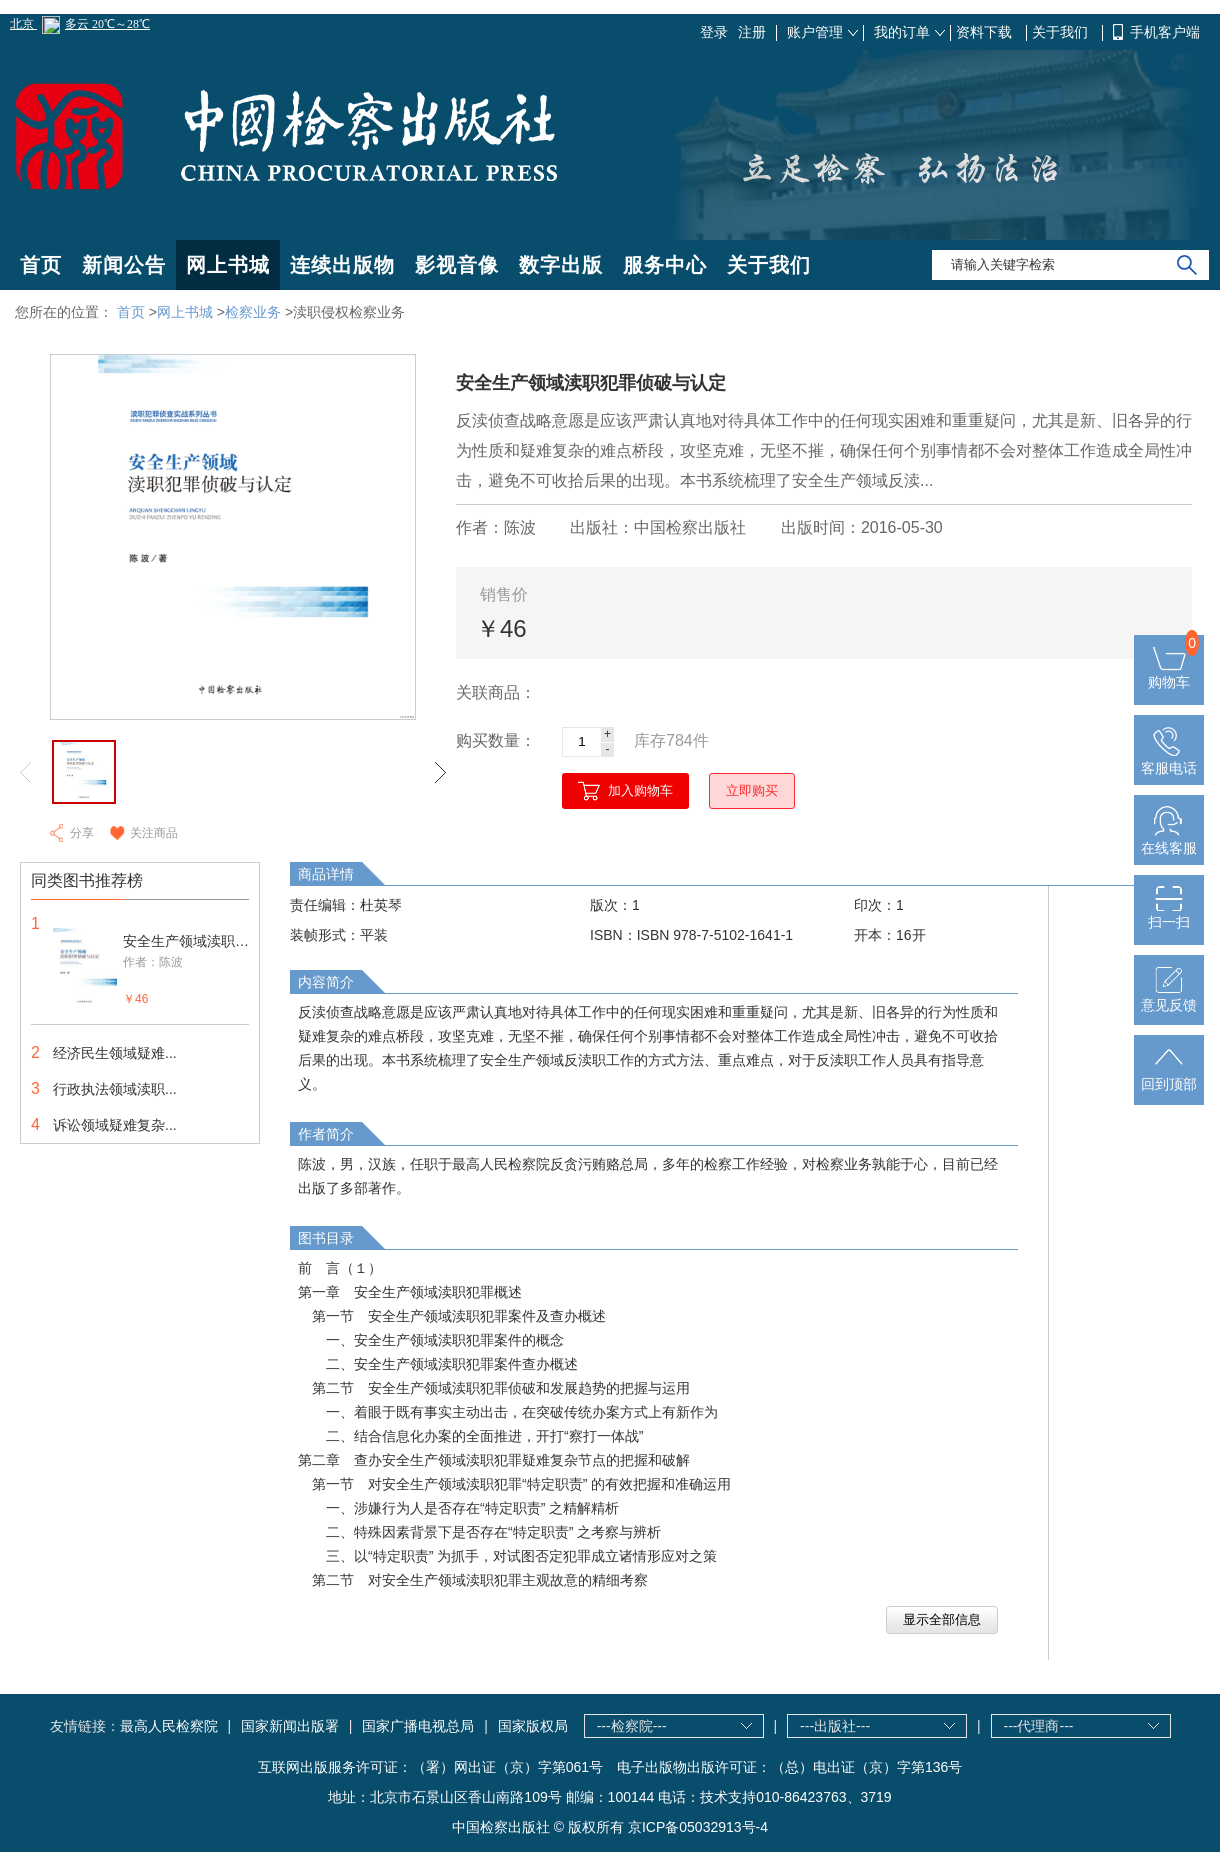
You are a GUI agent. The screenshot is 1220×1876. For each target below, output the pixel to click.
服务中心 (665, 265)
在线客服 (1169, 840)
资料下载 (986, 32)
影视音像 (457, 265)
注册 (752, 32)
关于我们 (1062, 32)
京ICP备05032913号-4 (698, 1827)
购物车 (1169, 674)
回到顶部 (1169, 1076)
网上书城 (228, 265)
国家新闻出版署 (290, 1726)
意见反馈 (1169, 997)
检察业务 (253, 312)
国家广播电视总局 (418, 1726)
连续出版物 (342, 265)
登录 (714, 32)
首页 (41, 265)
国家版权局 (533, 1726)
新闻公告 (124, 265)
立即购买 (752, 790)
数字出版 (561, 265)
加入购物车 (640, 790)
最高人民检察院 (169, 1726)
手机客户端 (1165, 32)
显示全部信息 (942, 1619)
